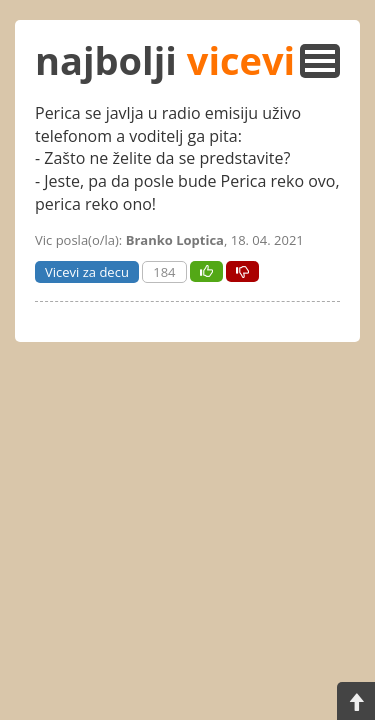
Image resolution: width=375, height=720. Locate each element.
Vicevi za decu (87, 272)
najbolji (165, 60)
